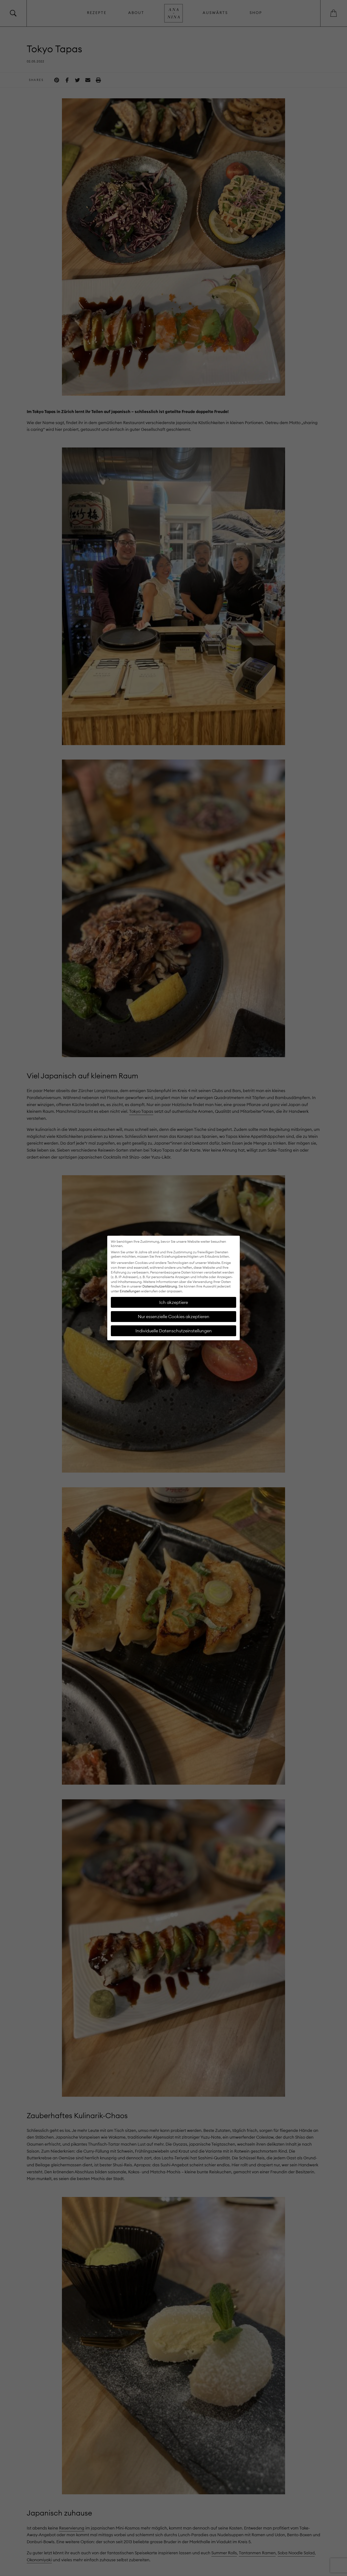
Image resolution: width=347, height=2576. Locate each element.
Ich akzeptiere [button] (173, 1302)
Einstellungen (130, 1291)
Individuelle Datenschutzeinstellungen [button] (173, 1331)
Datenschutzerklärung (159, 1286)
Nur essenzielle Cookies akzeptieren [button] (173, 1316)
